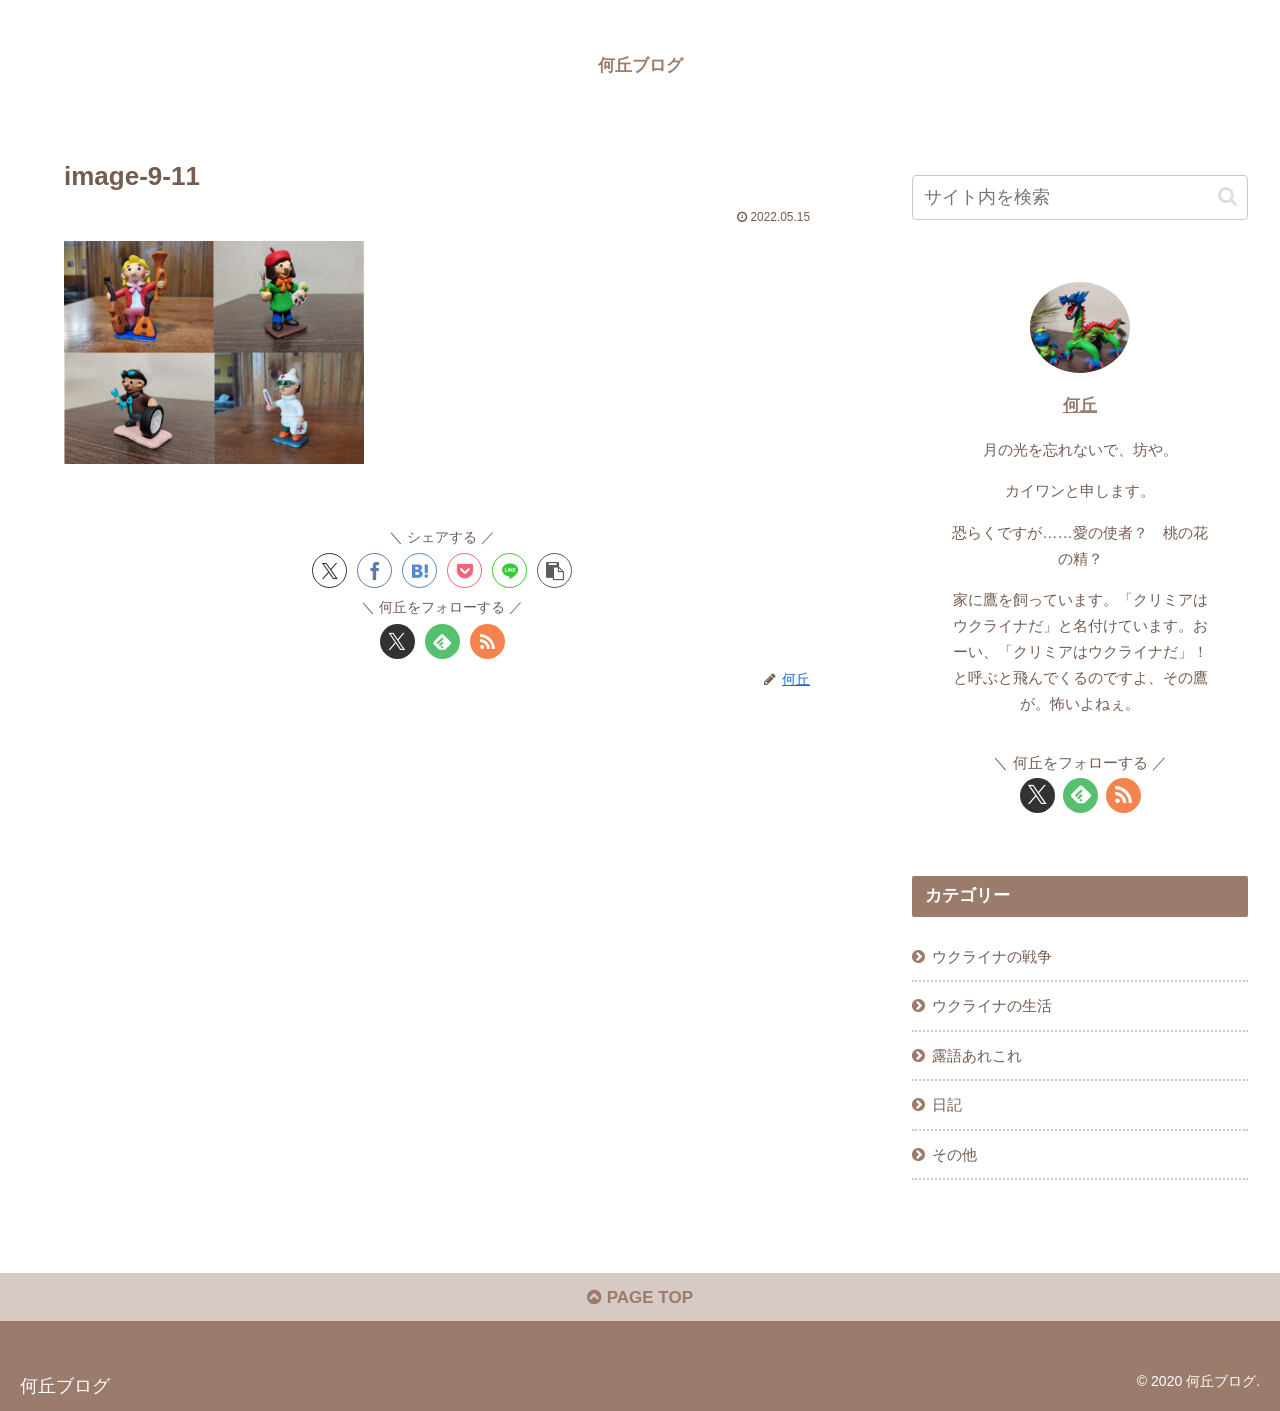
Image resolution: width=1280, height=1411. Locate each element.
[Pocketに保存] (464, 570)
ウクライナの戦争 (992, 956)
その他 (954, 1154)
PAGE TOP (640, 1297)
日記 (947, 1104)
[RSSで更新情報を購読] (487, 641)
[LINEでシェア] (509, 570)
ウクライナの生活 (992, 1005)
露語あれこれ (977, 1055)
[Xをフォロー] (397, 641)
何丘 (1080, 405)
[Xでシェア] (329, 570)
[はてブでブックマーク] (419, 570)
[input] (1080, 197)
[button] (554, 570)
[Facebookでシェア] (374, 570)
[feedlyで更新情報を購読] (442, 641)
